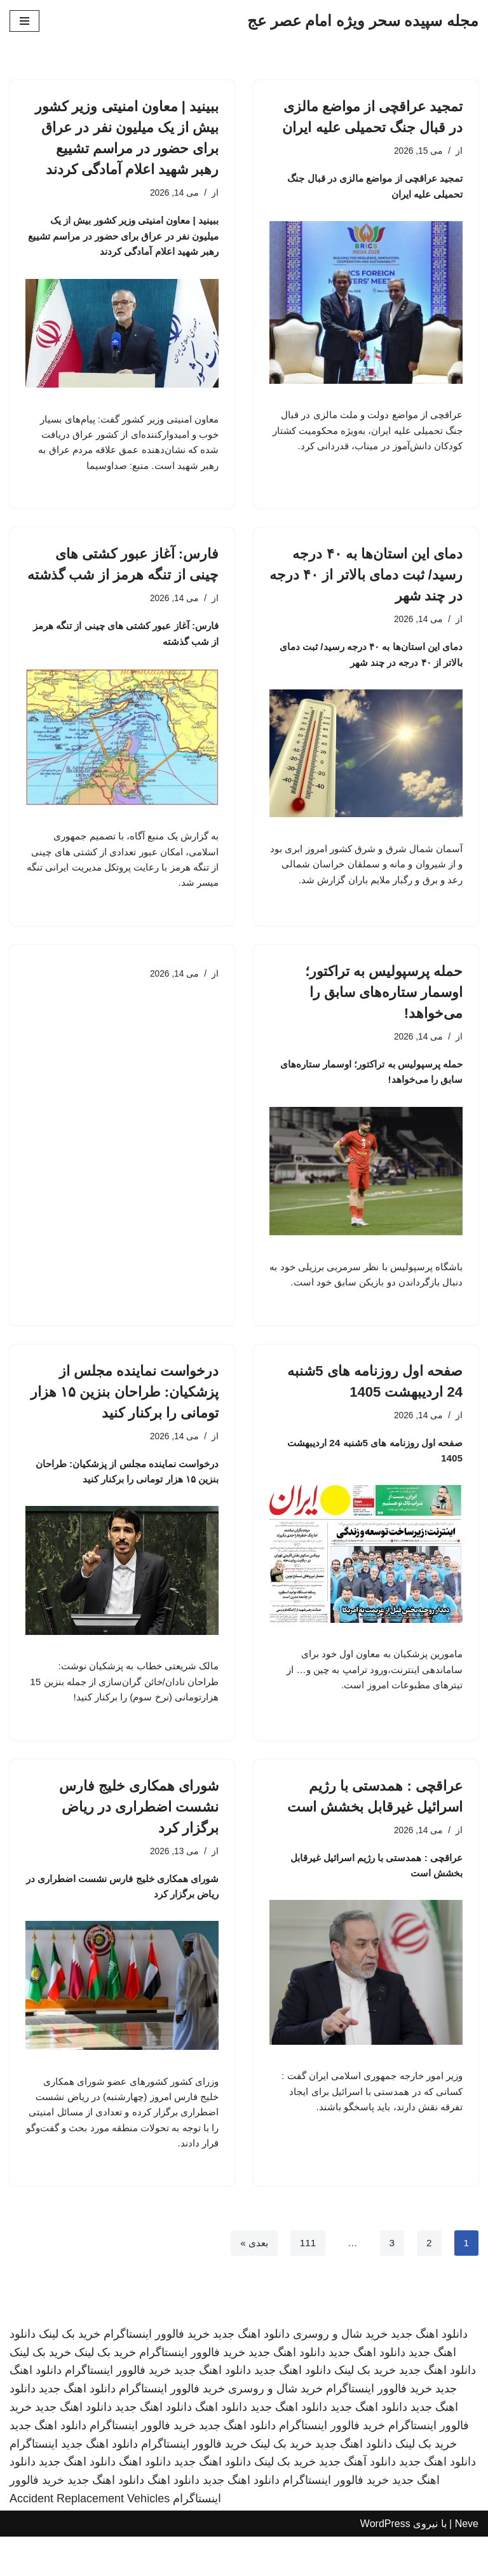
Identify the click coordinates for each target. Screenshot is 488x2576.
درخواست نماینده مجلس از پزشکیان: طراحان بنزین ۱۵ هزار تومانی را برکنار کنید (124, 1419)
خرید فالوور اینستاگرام (157, 2372)
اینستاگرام (34, 2482)
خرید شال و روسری (340, 2372)
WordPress (385, 2562)
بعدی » (251, 2281)
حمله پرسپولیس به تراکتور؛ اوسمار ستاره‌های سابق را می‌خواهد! (384, 1016)
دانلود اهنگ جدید (429, 2372)
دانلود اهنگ (221, 2446)
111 (306, 2281)
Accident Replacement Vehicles (90, 2538)
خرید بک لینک (69, 2372)
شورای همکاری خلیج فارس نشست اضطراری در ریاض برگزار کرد (139, 1839)
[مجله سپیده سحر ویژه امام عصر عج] (362, 21)
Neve (466, 2562)
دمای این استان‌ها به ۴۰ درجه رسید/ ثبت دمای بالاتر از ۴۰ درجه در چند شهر (366, 581)
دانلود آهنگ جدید (357, 2501)
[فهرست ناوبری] (24, 21)
